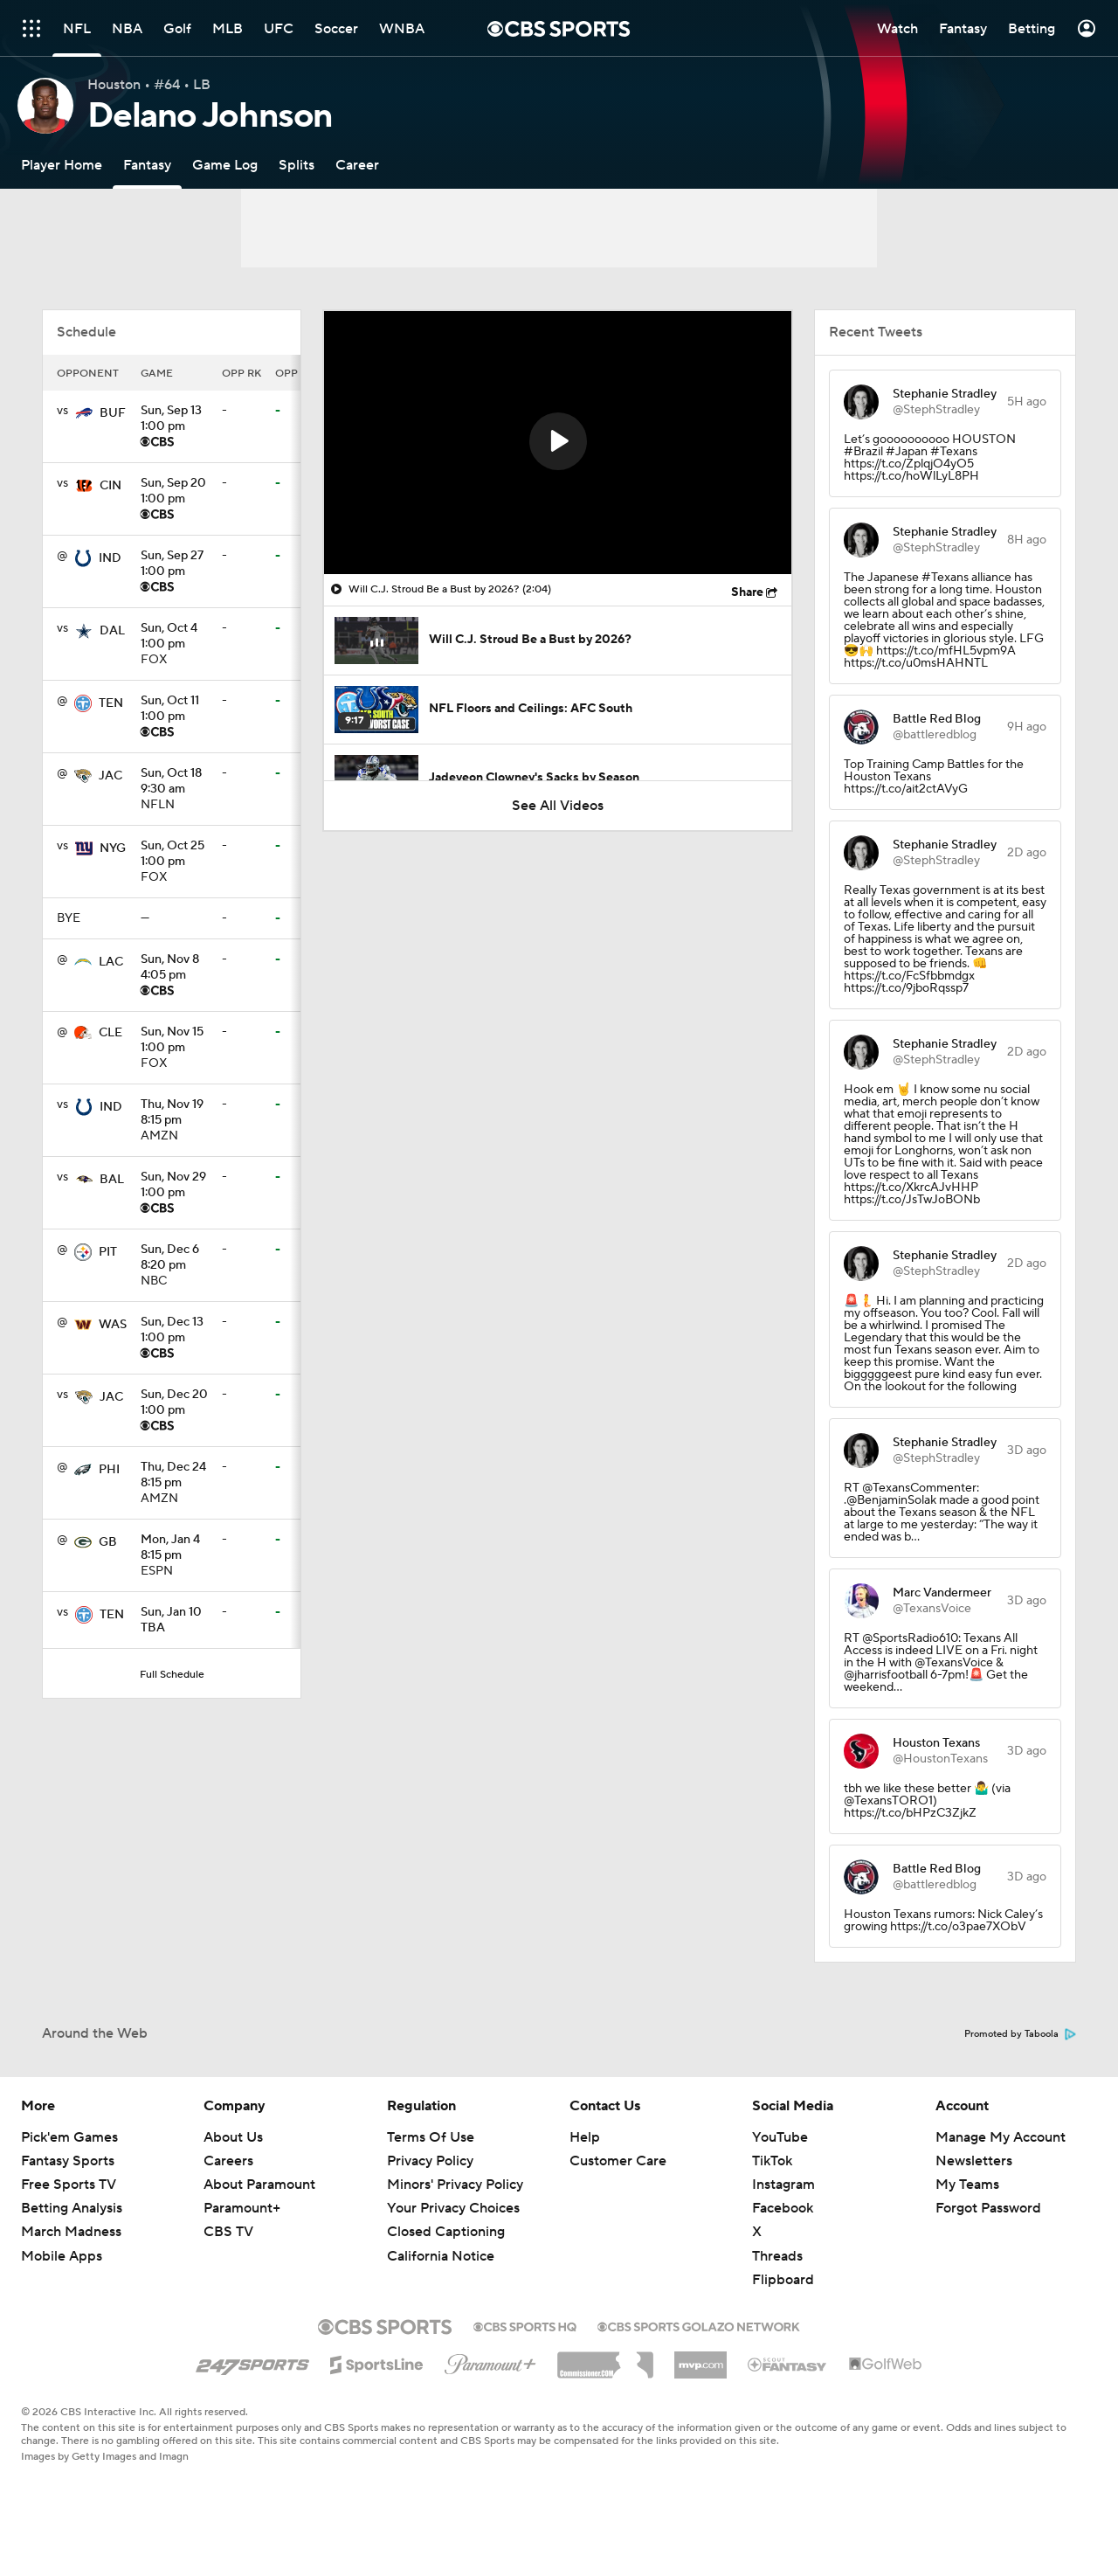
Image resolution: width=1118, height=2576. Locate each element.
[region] (557, 442)
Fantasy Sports (67, 2161)
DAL (112, 631)
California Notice (440, 2256)
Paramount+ (242, 2208)
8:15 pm (174, 1113)
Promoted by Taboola (1020, 2034)
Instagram (783, 2184)
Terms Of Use (430, 2137)
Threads (777, 2256)
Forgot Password (988, 2208)
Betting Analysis (71, 2208)
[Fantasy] (147, 165)
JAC (110, 776)
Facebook (782, 2208)
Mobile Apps (61, 2256)
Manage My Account (1000, 2137)
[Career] (357, 165)
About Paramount (259, 2184)
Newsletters (973, 2161)
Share (747, 592)
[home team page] (84, 413)
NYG (113, 848)
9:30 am (174, 782)
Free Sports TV (68, 2184)
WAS (113, 1325)
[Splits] (296, 165)
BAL (112, 1180)
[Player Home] (61, 165)
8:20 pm (174, 1258)
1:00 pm (174, 419)
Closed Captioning (446, 2231)
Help (584, 2137)
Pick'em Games (69, 2137)
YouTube (780, 2137)
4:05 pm (174, 968)
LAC (111, 962)
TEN (111, 703)
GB (108, 1542)
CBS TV (228, 2231)
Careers (228, 2161)
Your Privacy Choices (453, 2208)
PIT (108, 1252)
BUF (113, 413)
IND (110, 558)
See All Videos (558, 805)
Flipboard (783, 2280)
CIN (110, 486)
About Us (233, 2137)
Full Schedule (172, 1674)
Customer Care (617, 2161)
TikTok (772, 2161)
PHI (109, 1470)
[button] (558, 441)
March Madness (71, 2231)
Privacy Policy (430, 2161)
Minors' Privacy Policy (455, 2184)
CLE (110, 1033)
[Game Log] (225, 165)
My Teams (967, 2184)
